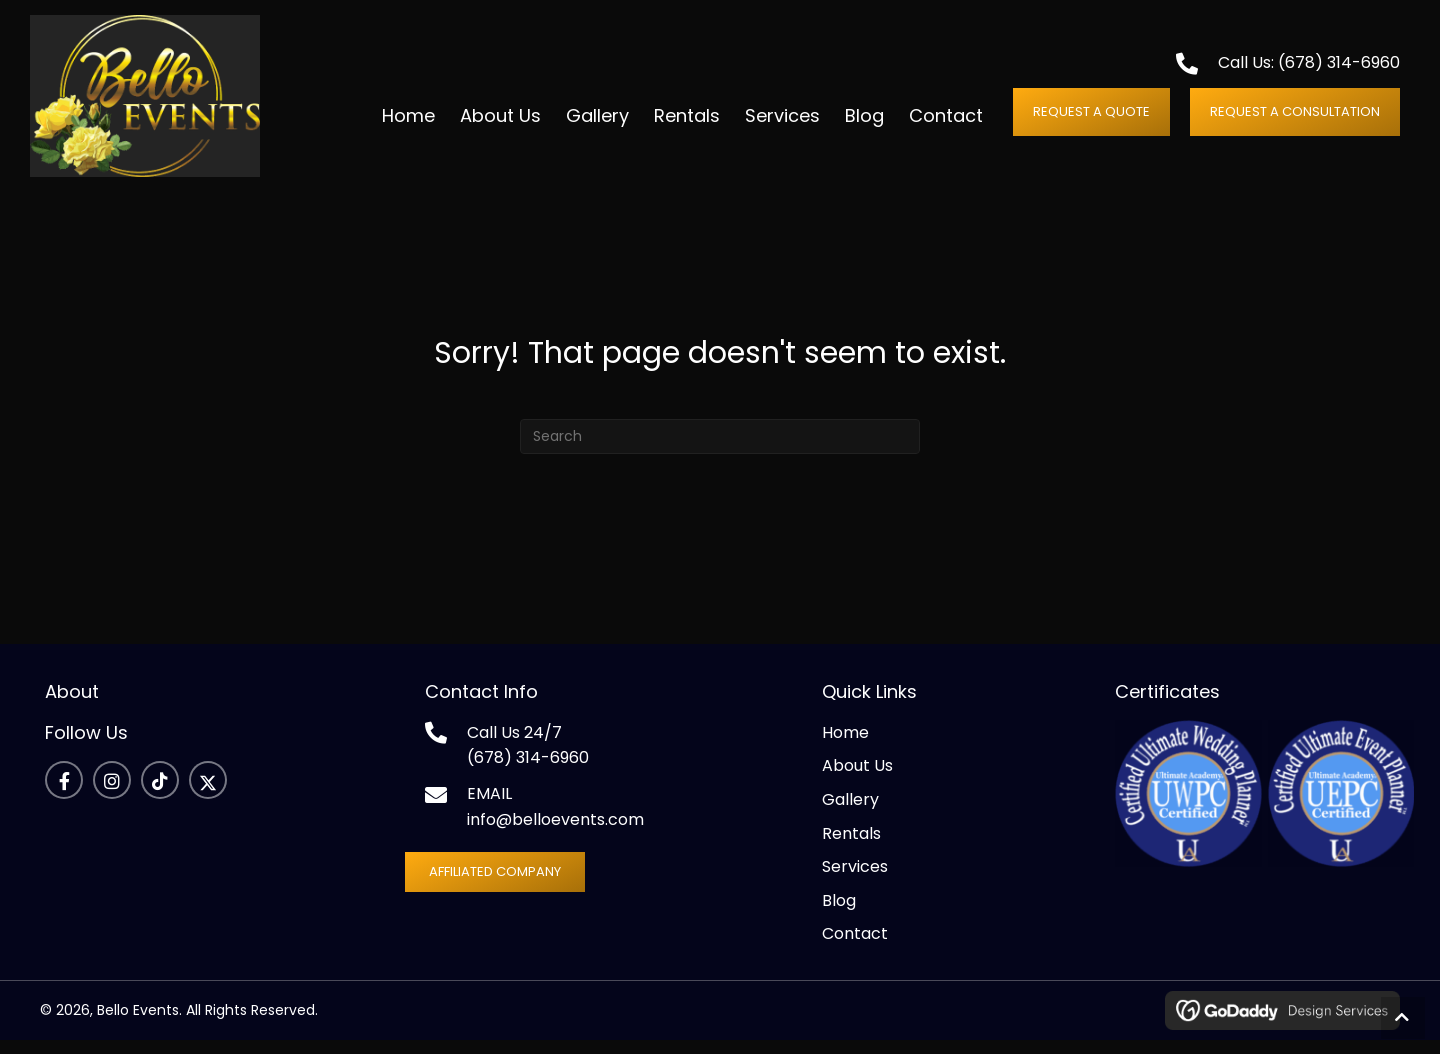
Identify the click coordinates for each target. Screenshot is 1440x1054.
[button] (1091, 119)
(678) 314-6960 (1339, 70)
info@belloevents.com (555, 833)
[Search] (720, 450)
